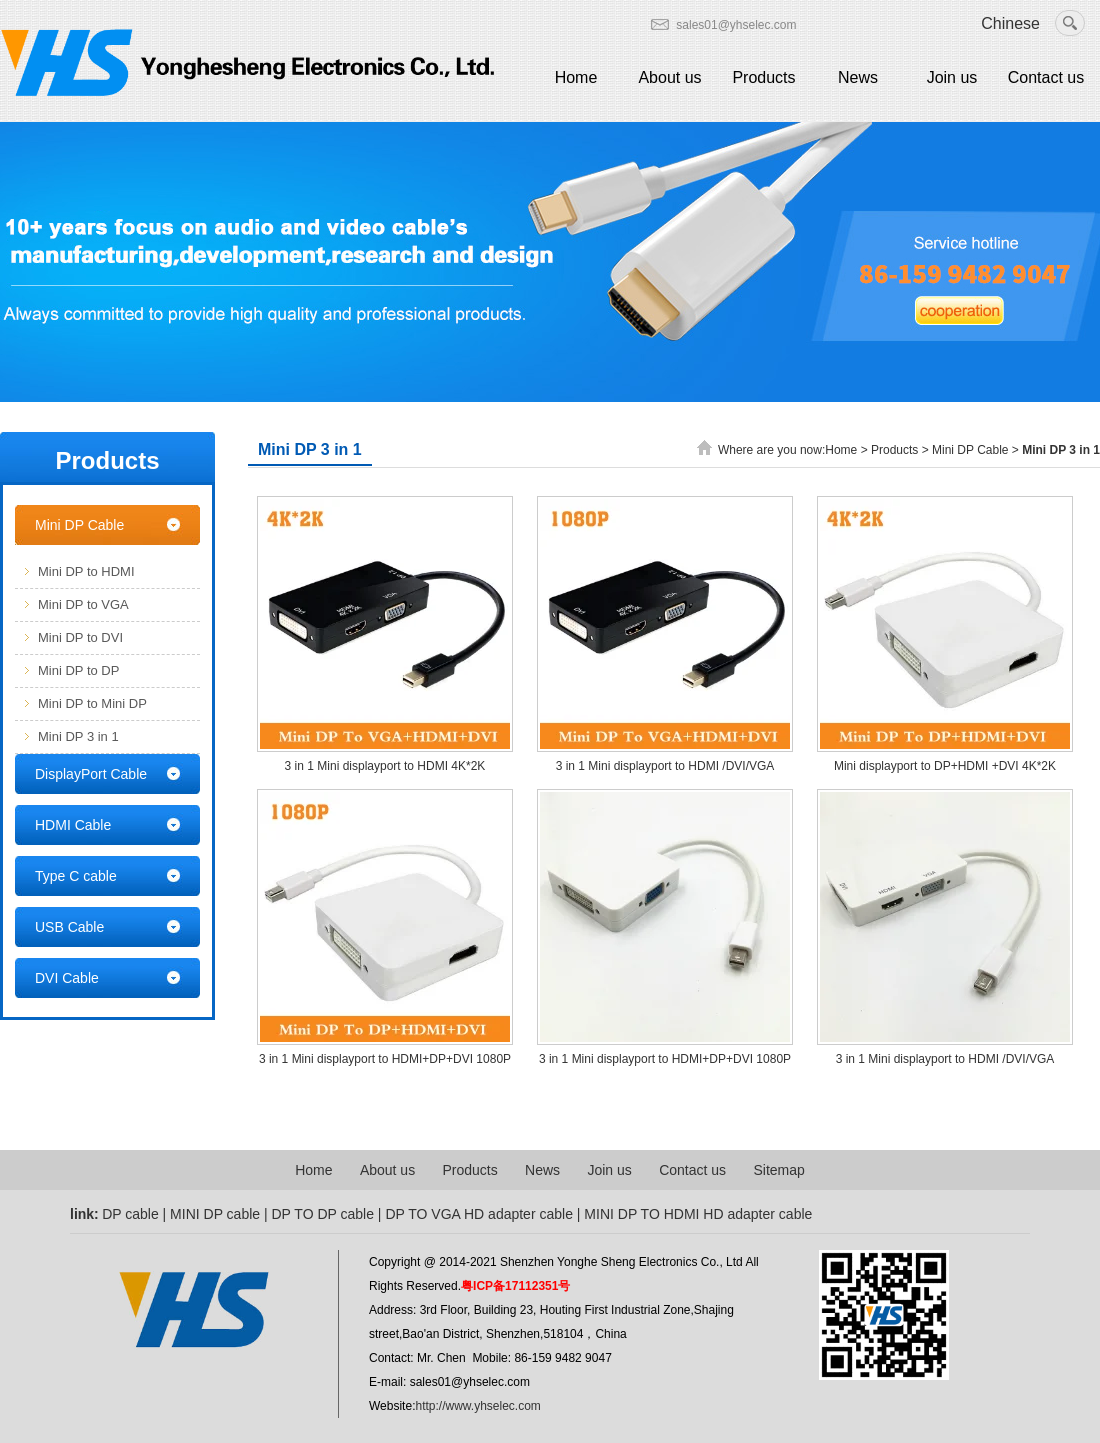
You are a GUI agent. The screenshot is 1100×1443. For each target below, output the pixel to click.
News (858, 77)
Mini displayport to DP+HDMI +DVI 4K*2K (945, 766)
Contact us (1046, 77)
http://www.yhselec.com (477, 1406)
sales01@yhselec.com (736, 25)
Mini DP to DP (78, 670)
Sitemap (778, 1170)
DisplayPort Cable (91, 774)
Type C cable (76, 876)
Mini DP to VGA (83, 604)
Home (576, 77)
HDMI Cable (73, 825)
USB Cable (69, 927)
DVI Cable (67, 978)
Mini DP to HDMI (86, 571)
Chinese (1010, 23)
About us (669, 77)
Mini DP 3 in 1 (78, 736)
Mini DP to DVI (80, 637)
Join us (952, 77)
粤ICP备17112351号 (515, 1286)
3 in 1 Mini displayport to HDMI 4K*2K (385, 766)
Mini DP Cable (79, 525)
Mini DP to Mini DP (92, 703)
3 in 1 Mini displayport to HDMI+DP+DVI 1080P (385, 1059)
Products (763, 77)
